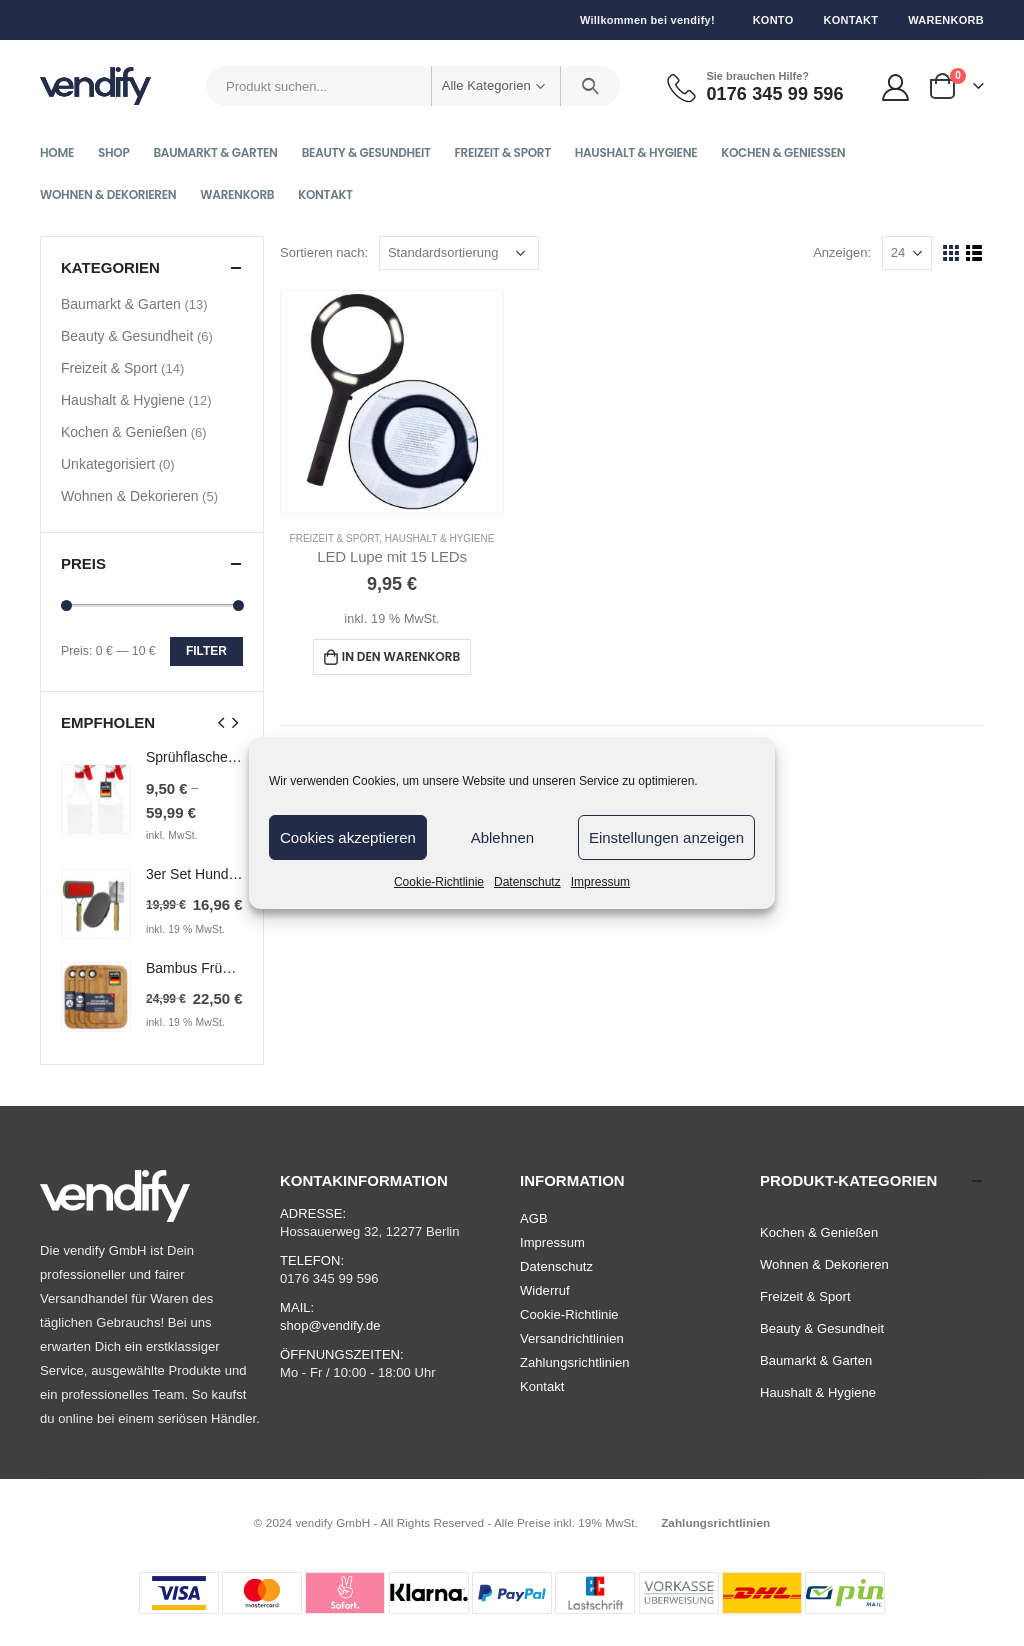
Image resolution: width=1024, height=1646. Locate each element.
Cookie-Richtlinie (439, 882)
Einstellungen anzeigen (666, 837)
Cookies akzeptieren (348, 837)
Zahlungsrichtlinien (575, 1362)
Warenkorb (946, 20)
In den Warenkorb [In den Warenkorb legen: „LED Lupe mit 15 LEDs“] (401, 656)
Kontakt (850, 20)
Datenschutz (527, 882)
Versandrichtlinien (572, 1338)
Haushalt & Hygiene (636, 152)
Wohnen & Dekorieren (108, 194)
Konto (773, 20)
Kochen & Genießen (783, 152)
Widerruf (545, 1290)
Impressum (600, 882)
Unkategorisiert (108, 464)
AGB (534, 1218)
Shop (113, 152)
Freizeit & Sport (503, 152)
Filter (206, 651)
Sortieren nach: (324, 252)
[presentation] (222, 722)
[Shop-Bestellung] (459, 253)
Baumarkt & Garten (215, 152)
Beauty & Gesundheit (366, 152)
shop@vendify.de (330, 1325)
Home (57, 152)
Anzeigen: (842, 252)
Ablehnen (502, 837)
